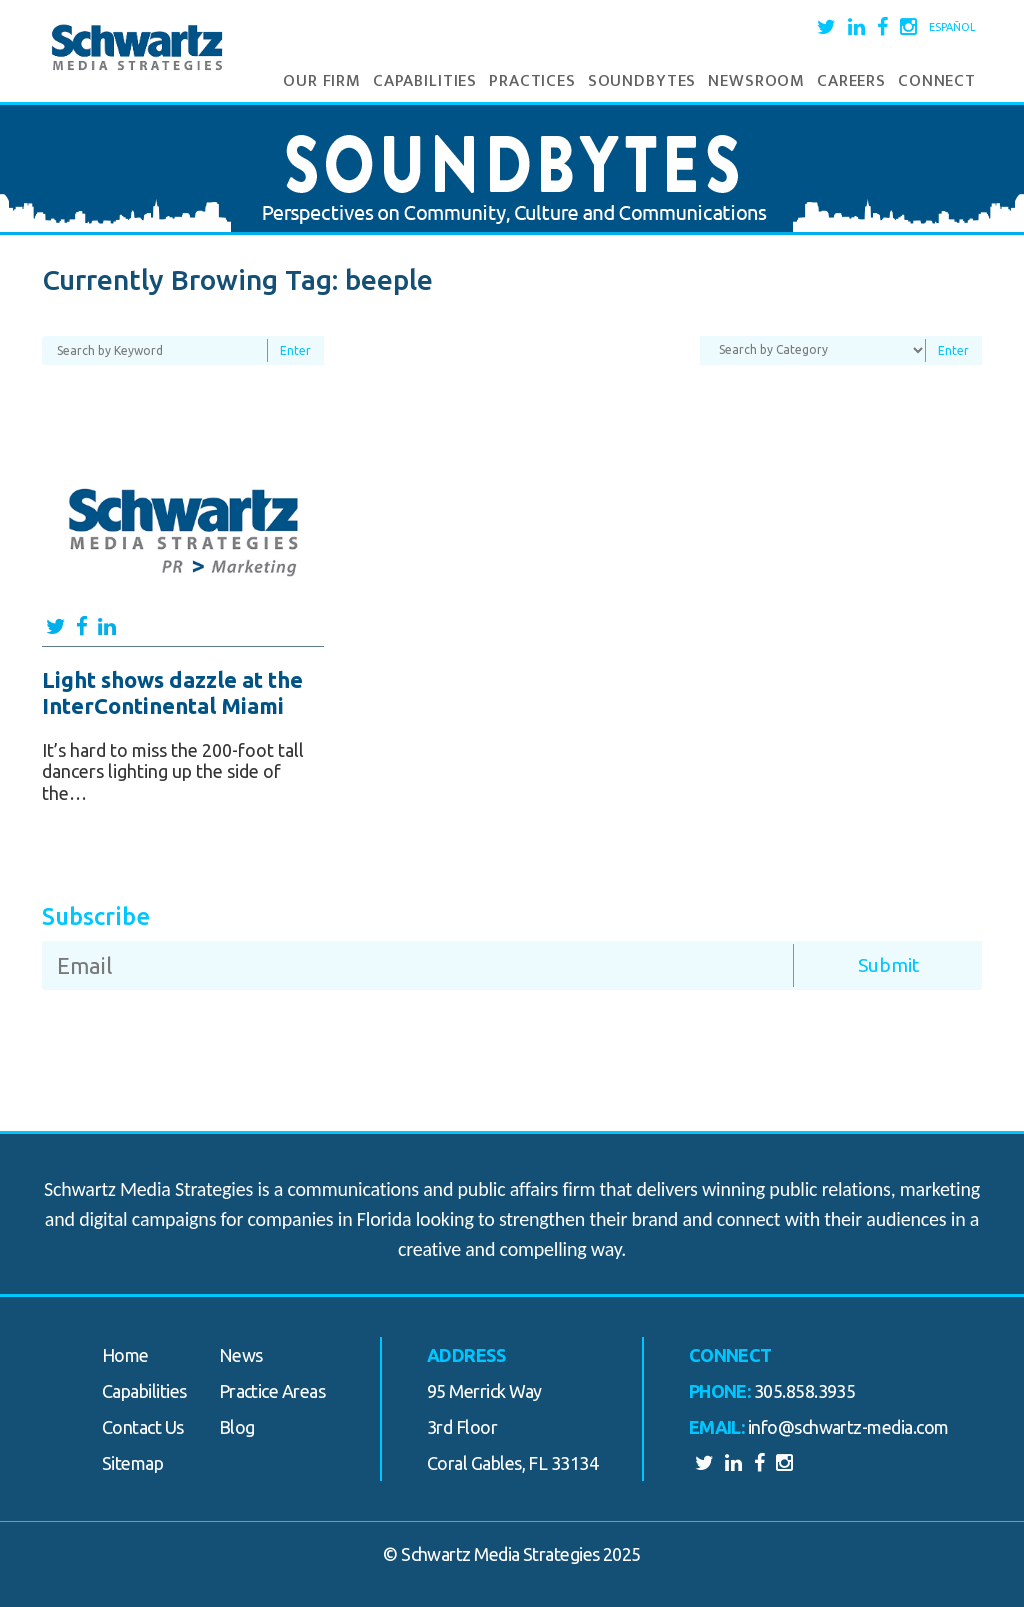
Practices (532, 81)
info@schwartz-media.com (848, 1427)
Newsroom (756, 81)
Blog (237, 1427)
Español (952, 27)
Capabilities (425, 81)
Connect (937, 81)
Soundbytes (642, 81)
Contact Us (143, 1427)
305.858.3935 (805, 1391)
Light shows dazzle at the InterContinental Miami (172, 692)
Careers (851, 81)
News (241, 1355)
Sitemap (132, 1463)
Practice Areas (272, 1391)
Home (125, 1355)
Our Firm (322, 81)
